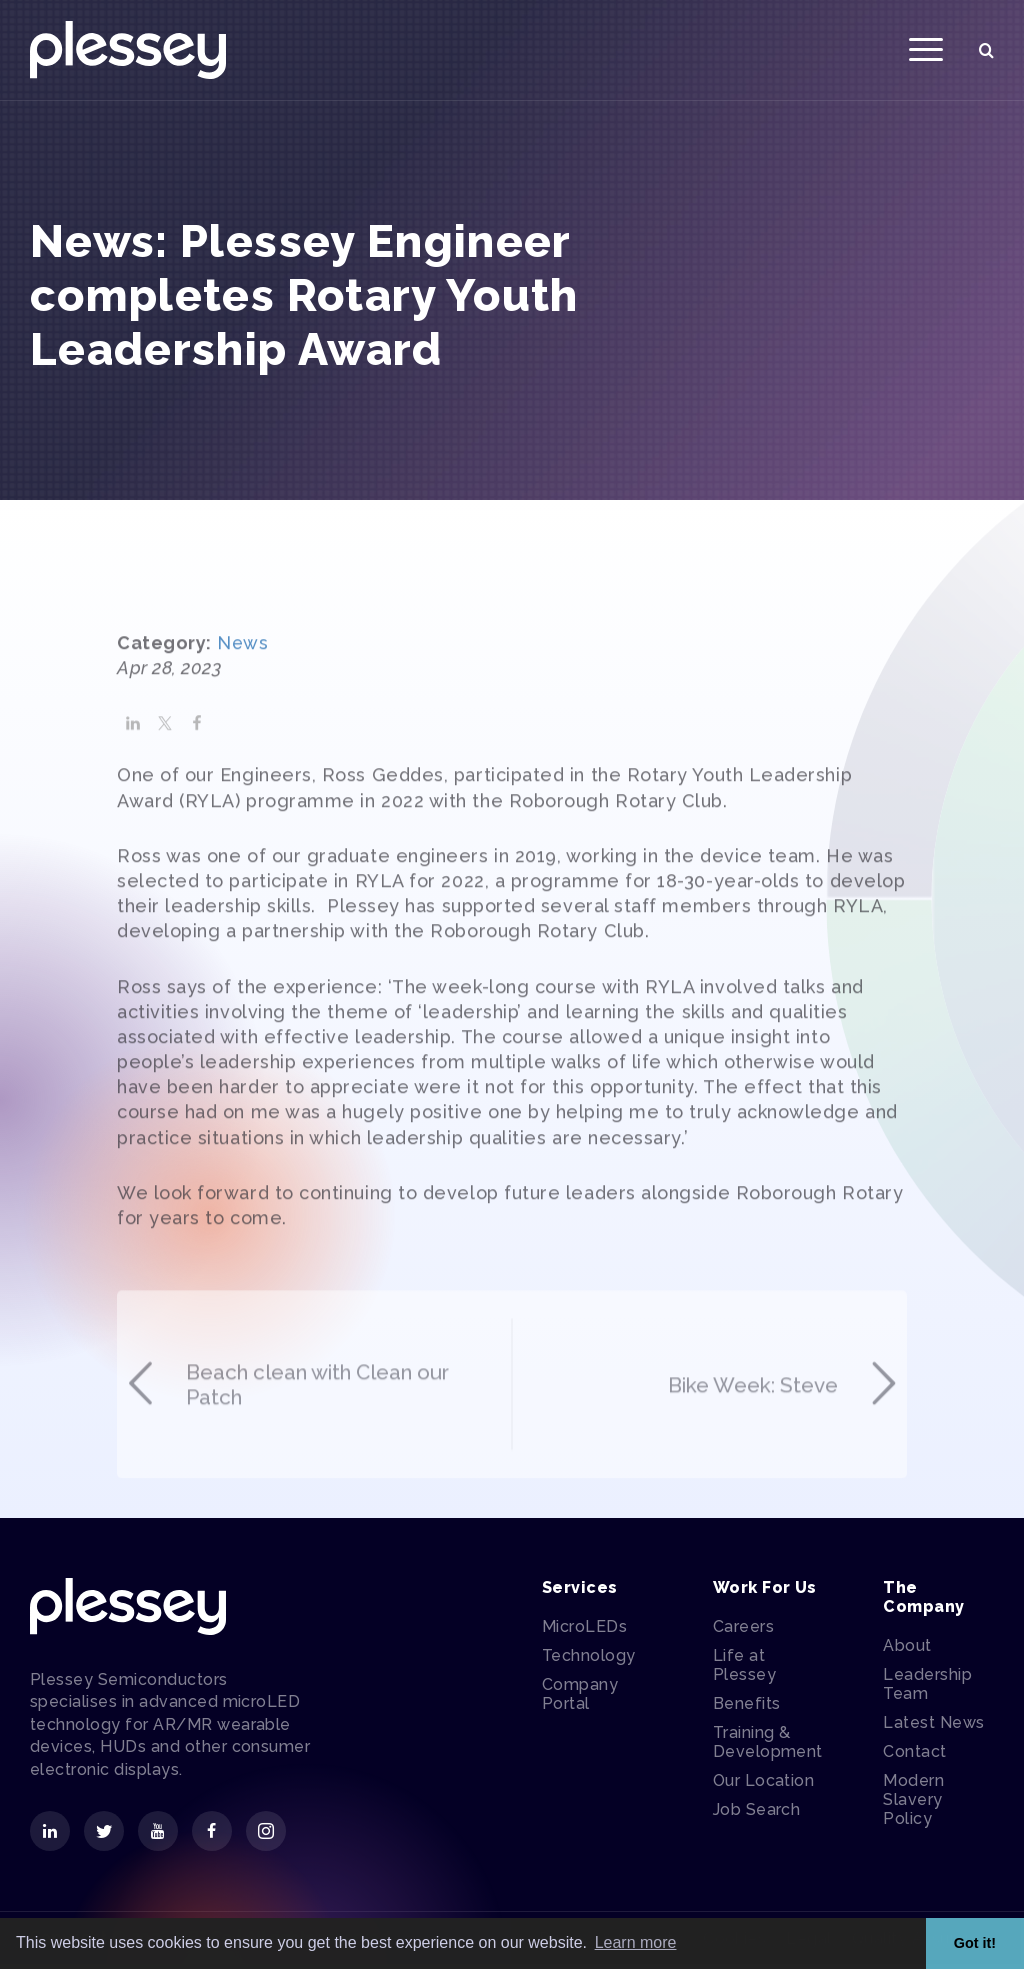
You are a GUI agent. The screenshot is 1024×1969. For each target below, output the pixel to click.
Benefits (747, 1707)
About (907, 1650)
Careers (743, 1630)
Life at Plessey (744, 1669)
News (243, 689)
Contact (914, 1756)
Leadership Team (927, 1689)
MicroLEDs (584, 1630)
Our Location (764, 1784)
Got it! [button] (975, 1943)
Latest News (933, 1727)
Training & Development (768, 1746)
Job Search (757, 1813)
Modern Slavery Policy (913, 1804)
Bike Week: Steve (780, 1480)
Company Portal (580, 1698)
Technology (589, 1659)
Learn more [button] (636, 1942)
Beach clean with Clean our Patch (296, 1480)
